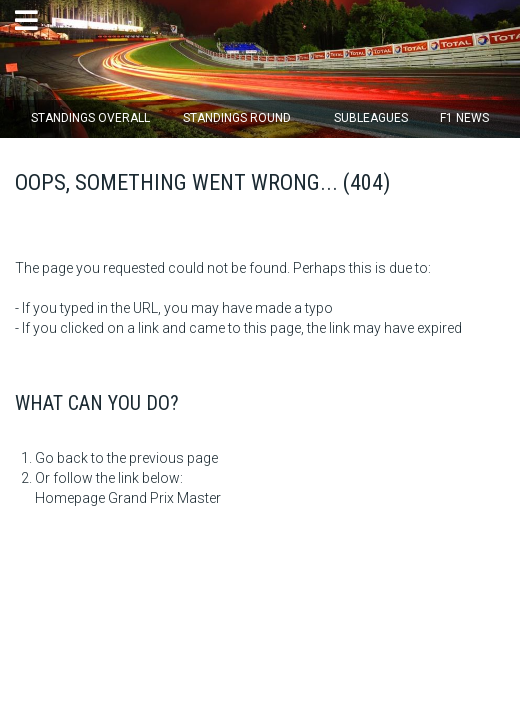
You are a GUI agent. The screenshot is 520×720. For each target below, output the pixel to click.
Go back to (69, 458)
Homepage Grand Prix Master (128, 498)
